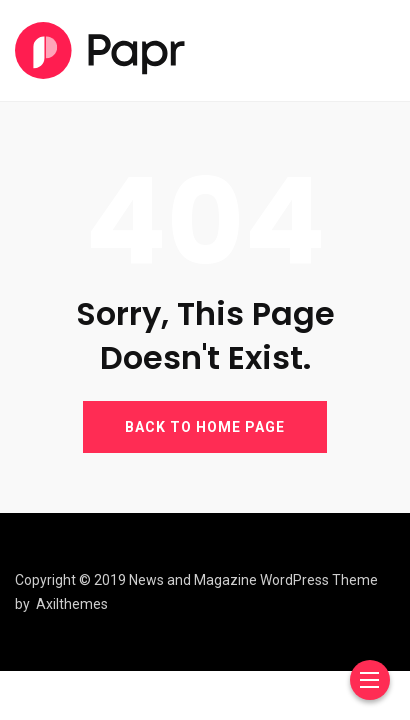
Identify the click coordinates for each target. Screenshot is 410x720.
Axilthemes (72, 604)
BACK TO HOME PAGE (205, 427)
